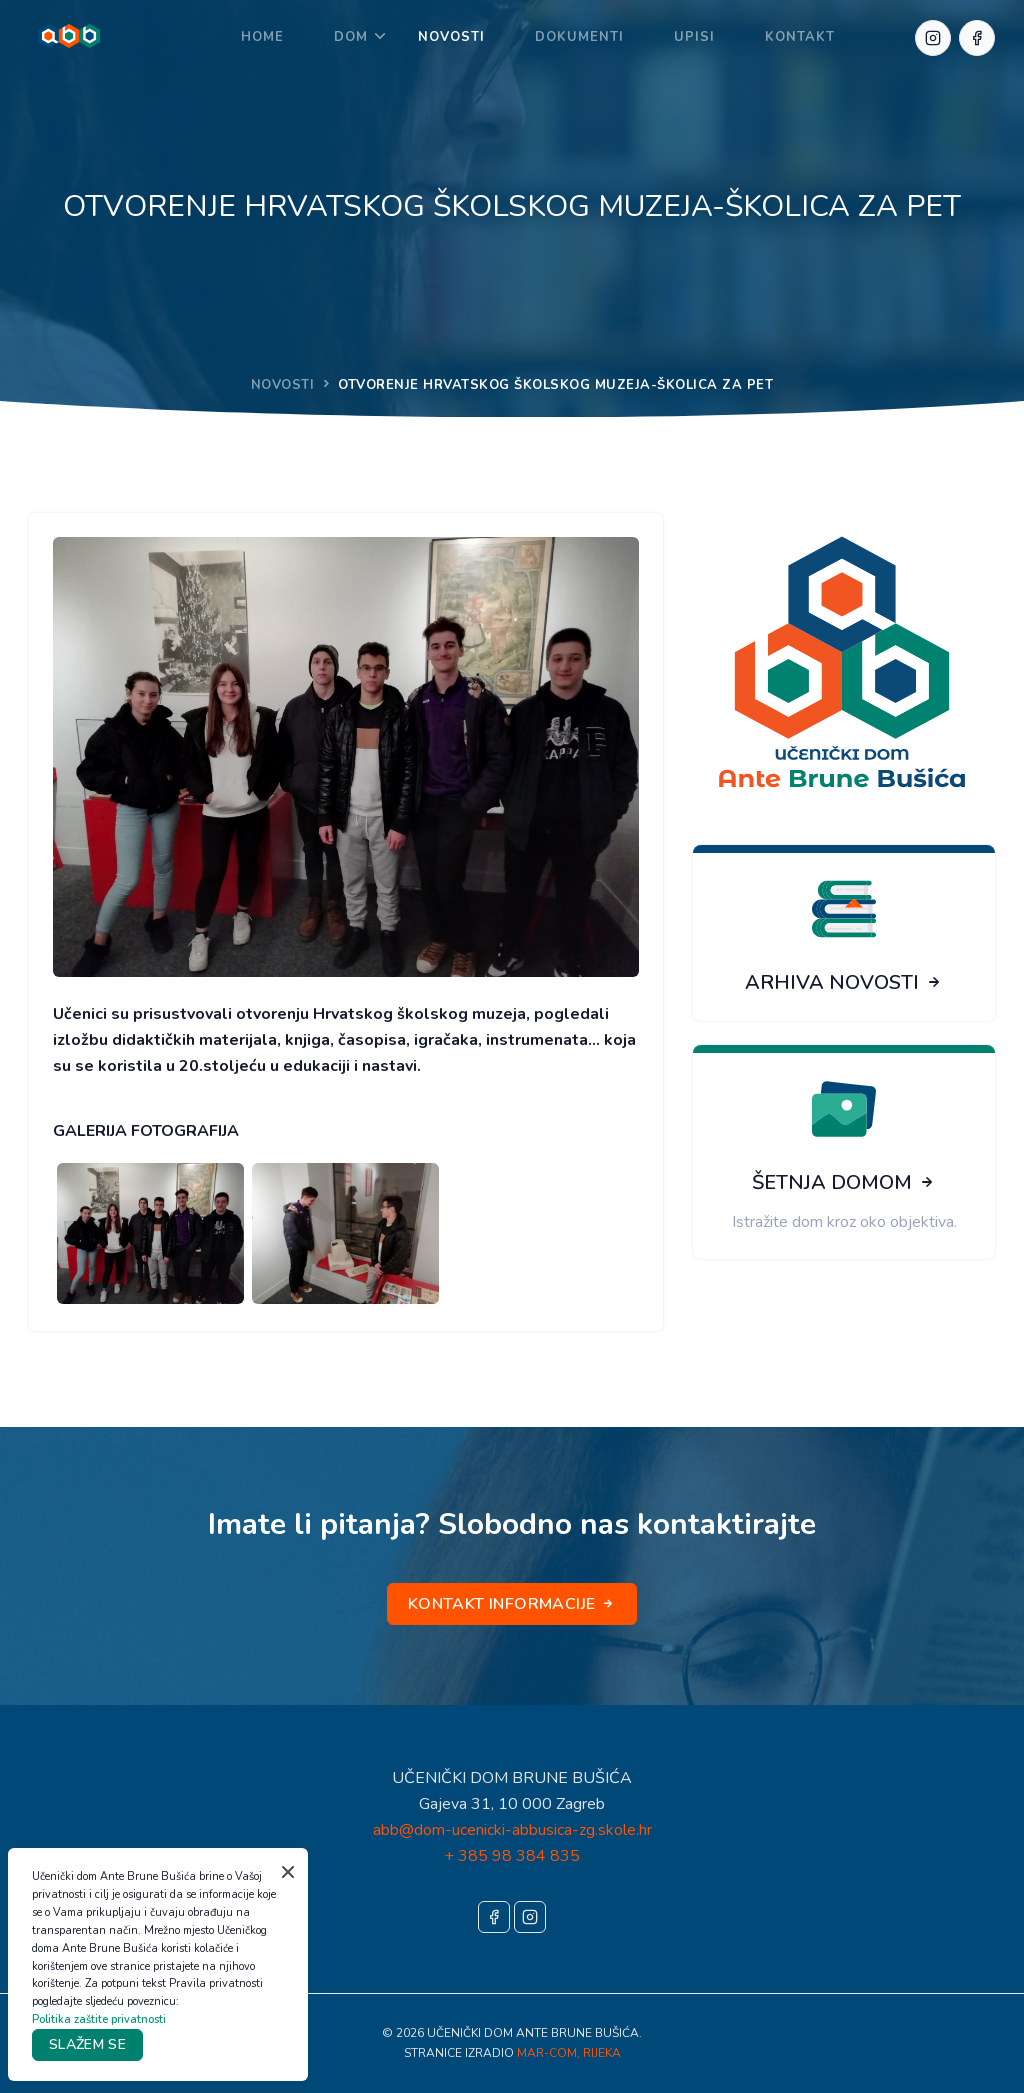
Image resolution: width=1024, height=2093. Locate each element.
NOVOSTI (451, 37)
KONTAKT (800, 37)
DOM (351, 37)
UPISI (694, 37)
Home (262, 37)
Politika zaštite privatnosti (99, 2019)
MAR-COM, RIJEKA (569, 2053)
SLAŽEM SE (87, 2044)
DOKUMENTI (579, 37)
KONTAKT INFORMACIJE (512, 1604)
